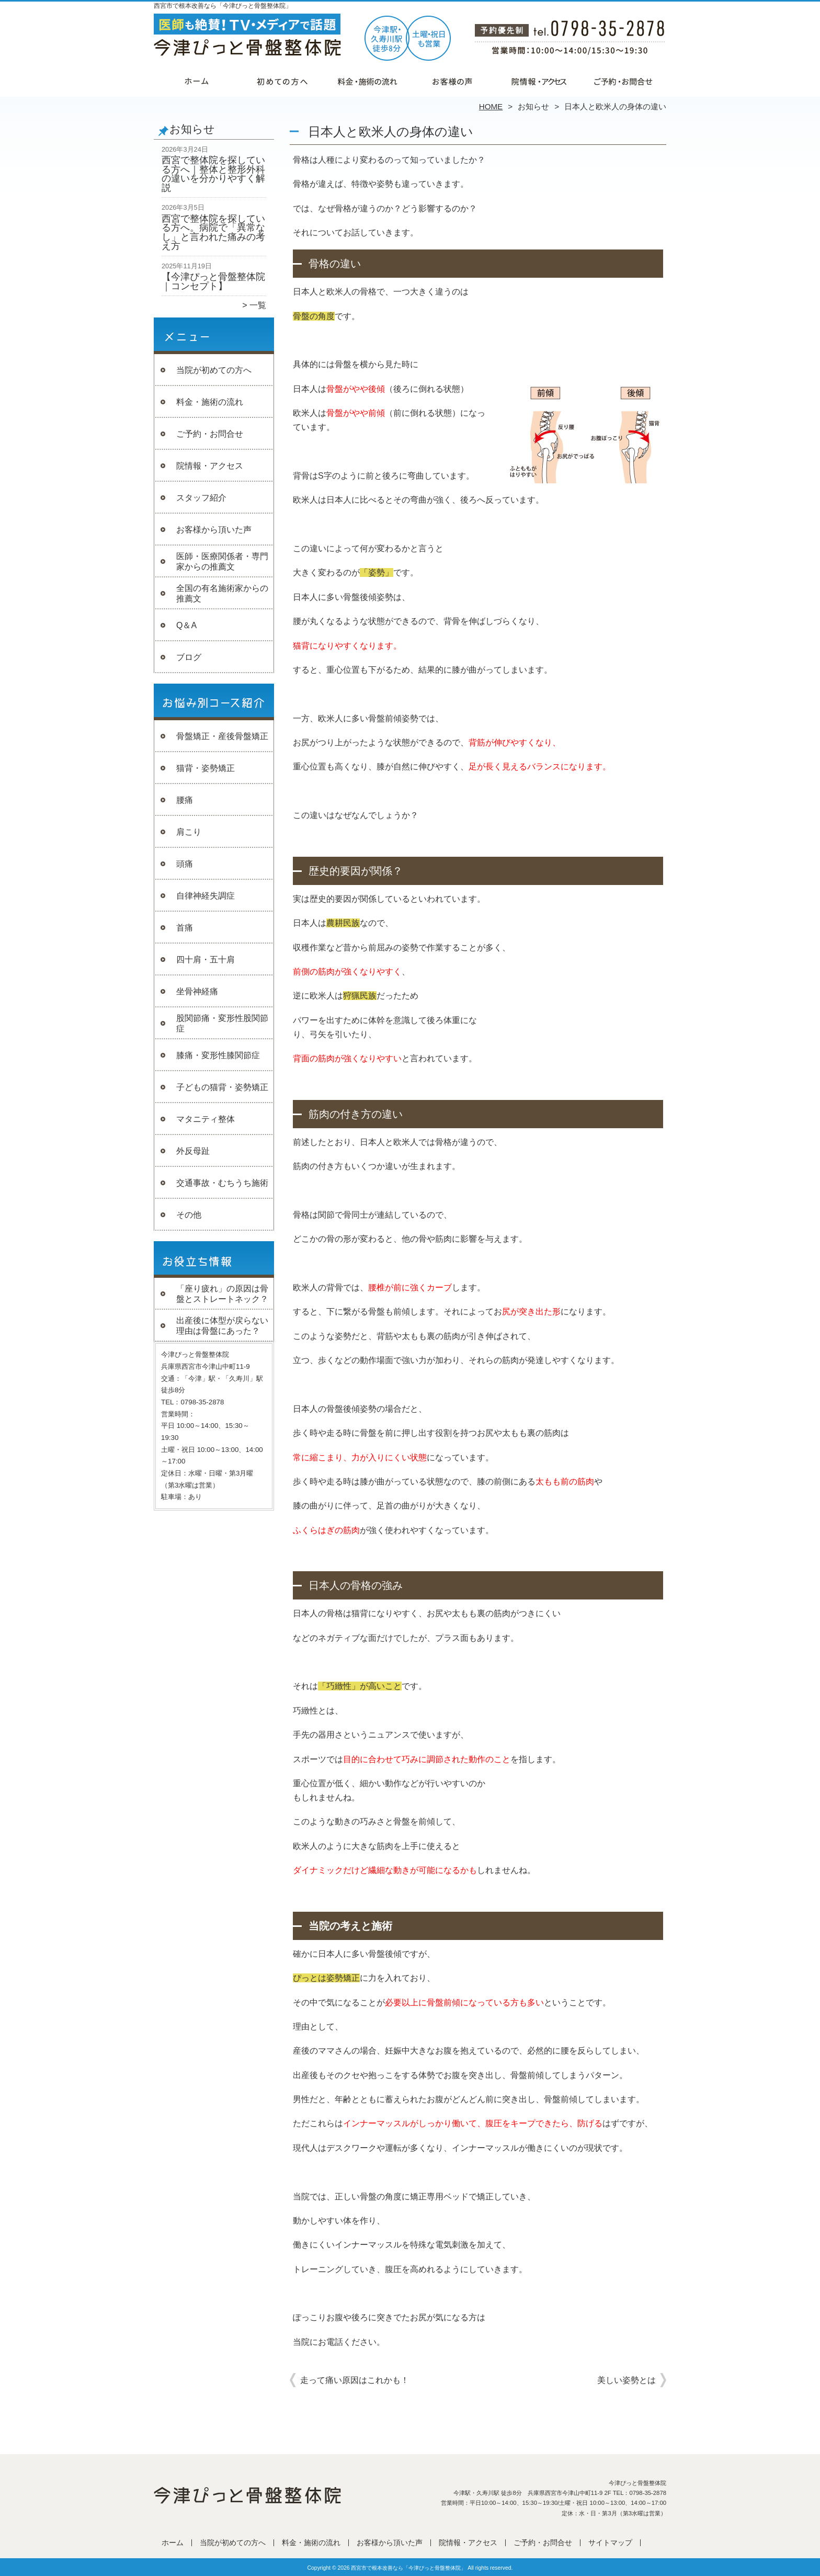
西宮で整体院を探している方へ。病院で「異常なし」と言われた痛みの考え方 (213, 232)
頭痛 (184, 863)
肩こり (188, 831)
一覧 (257, 305)
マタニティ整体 (205, 1119)
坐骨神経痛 (197, 991)
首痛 (184, 927)
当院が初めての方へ (282, 81)
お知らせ (533, 106)
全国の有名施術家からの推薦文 (222, 593)
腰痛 (184, 800)
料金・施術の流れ (367, 81)
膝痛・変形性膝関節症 (218, 1055)
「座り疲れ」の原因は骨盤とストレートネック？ (222, 1293)
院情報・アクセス (537, 81)
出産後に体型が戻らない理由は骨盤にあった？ (222, 1325)
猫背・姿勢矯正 (205, 768)
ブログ (188, 657)
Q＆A (186, 625)
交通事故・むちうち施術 (222, 1182)
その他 (188, 1214)
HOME (491, 106)
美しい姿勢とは (626, 2380)
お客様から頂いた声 (452, 81)
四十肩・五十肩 (205, 959)
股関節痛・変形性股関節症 (222, 1023)
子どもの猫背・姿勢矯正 (222, 1087)
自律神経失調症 (205, 895)
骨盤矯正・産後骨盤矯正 (222, 736)
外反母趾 (193, 1151)
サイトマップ (610, 2543)
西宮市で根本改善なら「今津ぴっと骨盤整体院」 (408, 2568)
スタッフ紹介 (201, 497)
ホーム (197, 81)
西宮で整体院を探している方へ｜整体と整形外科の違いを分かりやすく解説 (213, 174)
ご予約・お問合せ (623, 81)
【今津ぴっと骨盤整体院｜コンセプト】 (213, 281)
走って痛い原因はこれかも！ (354, 2380)
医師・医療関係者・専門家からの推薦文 (222, 561)
